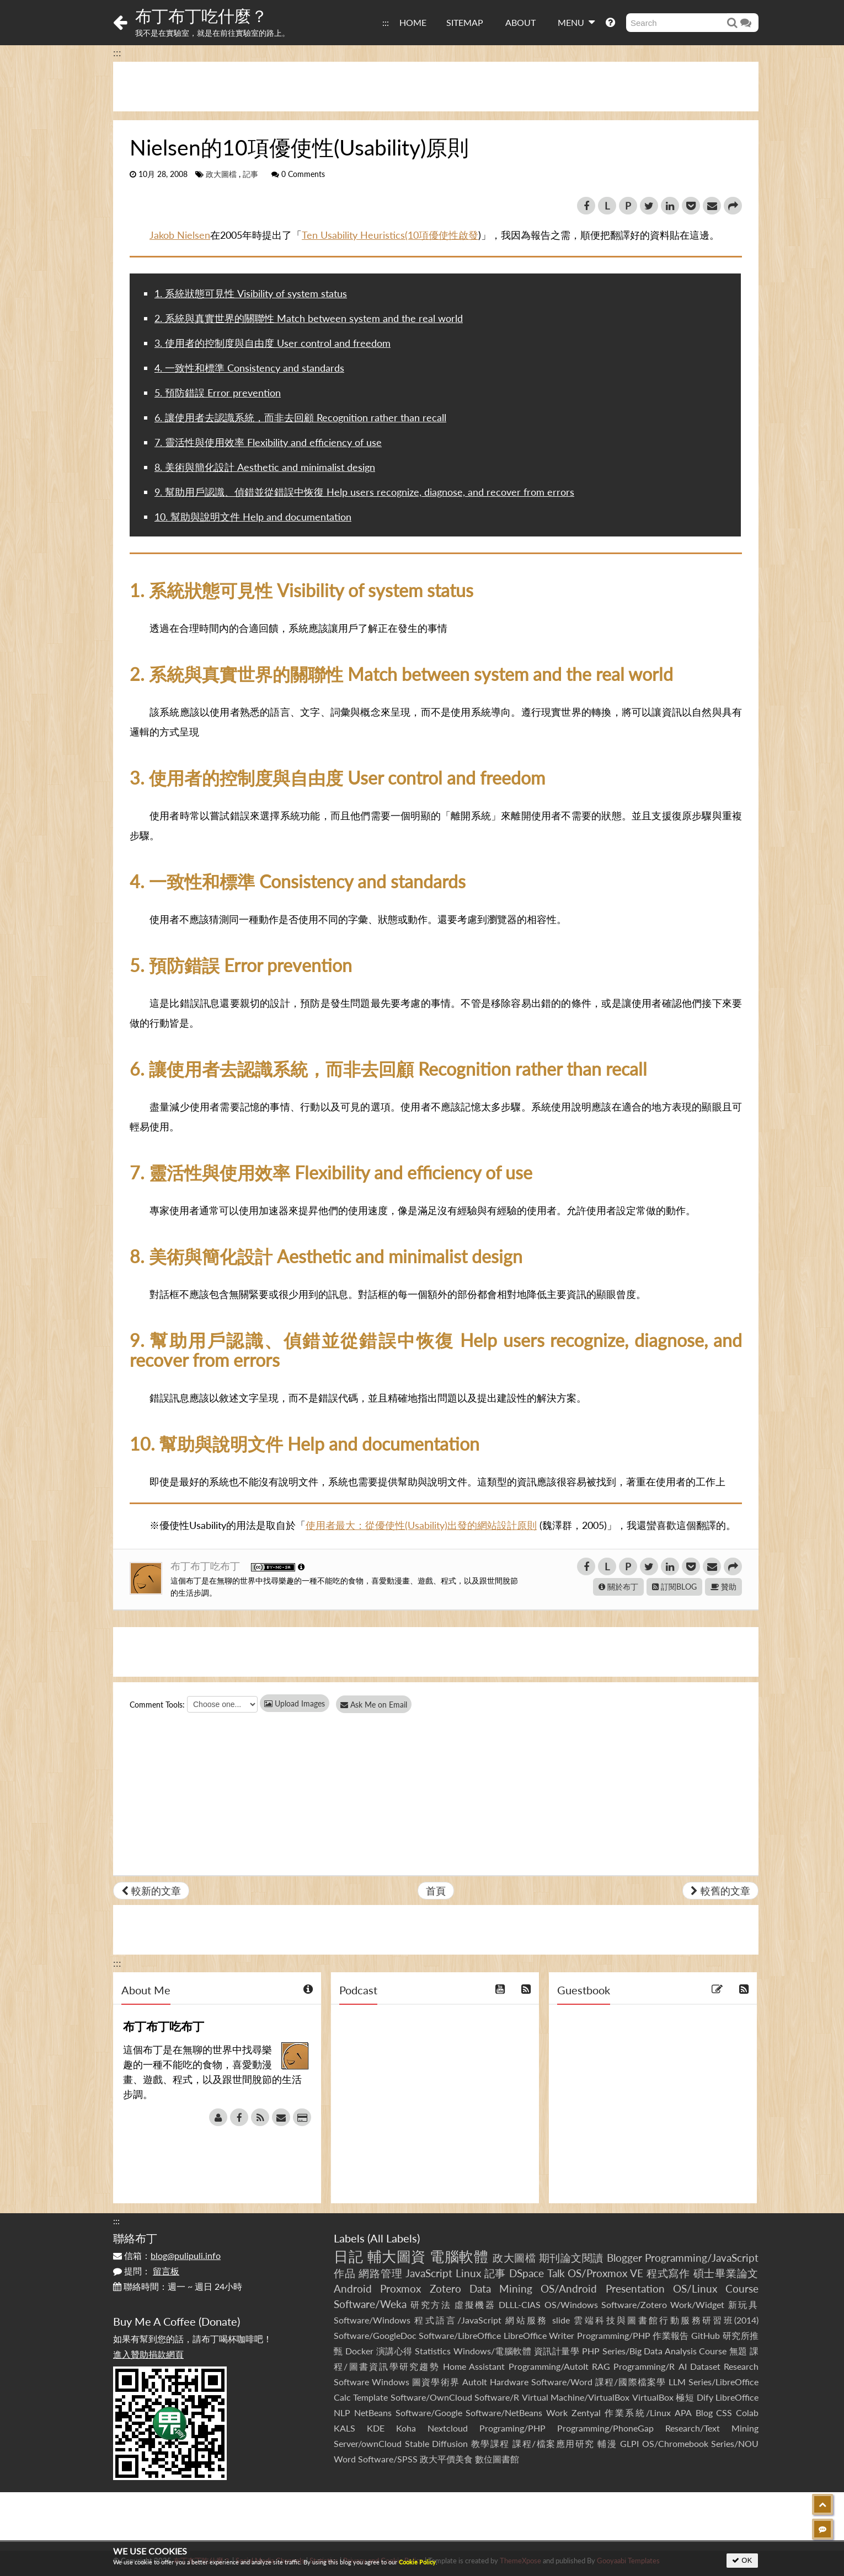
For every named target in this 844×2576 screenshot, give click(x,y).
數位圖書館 (497, 2459)
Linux (468, 2273)
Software (351, 2381)
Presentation (635, 2288)
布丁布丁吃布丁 (206, 1566)
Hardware (509, 2381)
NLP (342, 2412)
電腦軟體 (459, 2256)
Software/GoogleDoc (375, 2335)
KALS (344, 2428)
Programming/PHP (613, 2335)
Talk (556, 2273)
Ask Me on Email (378, 1704)
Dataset (705, 2366)
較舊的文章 (720, 1891)
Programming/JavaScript (701, 2257)
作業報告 (671, 2335)
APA (683, 2412)
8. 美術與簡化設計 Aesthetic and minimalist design (264, 467)
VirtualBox (653, 2397)
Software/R (496, 2397)
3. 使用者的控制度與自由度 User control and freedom (272, 343)
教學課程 (490, 2443)
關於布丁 (618, 1586)
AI (683, 2366)
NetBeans (373, 2412)
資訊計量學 (557, 2351)
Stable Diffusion (436, 2443)
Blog (704, 2412)
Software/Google (429, 2412)
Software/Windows (372, 2320)
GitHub (705, 2335)
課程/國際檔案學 (630, 2381)
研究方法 (430, 2304)
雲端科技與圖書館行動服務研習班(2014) (666, 2320)
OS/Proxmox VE (605, 2273)
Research (741, 2366)
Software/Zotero (634, 2304)
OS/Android (569, 2288)
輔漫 (607, 2443)
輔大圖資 (396, 2256)
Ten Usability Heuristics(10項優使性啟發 (390, 235)
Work (557, 2412)
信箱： (167, 2255)
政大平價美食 (446, 2459)
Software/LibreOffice (460, 2335)
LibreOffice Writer (539, 2335)
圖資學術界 (435, 2381)
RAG (601, 2366)
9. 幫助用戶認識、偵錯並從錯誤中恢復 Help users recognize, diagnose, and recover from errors (364, 492)
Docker (359, 2351)
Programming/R (644, 2366)
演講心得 (394, 2351)
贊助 (723, 1586)
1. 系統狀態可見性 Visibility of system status (250, 293)
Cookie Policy (417, 2562)
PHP (591, 2351)
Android (353, 2288)
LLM (677, 2381)
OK (742, 2560)
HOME (412, 22)
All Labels (393, 2238)
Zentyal (586, 2412)
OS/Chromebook (675, 2443)
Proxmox (400, 2288)
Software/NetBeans (504, 2412)
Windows (390, 2381)
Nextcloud (448, 2428)
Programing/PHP (512, 2428)
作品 (345, 2273)
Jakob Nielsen (179, 235)
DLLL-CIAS (520, 2304)
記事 (250, 174)
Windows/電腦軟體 (492, 2351)
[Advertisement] (435, 86)
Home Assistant (474, 2366)
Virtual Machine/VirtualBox (575, 2397)
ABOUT (520, 22)
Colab (747, 2412)
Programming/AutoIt (549, 2366)
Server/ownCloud (368, 2443)
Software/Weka (370, 2304)
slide (561, 2320)
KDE (375, 2428)
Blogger (624, 2257)
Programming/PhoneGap (605, 2428)
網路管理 (380, 2273)
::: (385, 22)
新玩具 (743, 2304)
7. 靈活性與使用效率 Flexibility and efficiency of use (268, 442)
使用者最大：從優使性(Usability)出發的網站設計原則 (421, 1525)
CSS (724, 2412)
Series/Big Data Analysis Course (664, 2351)
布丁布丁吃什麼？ (201, 15)
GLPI (629, 2443)
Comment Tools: (157, 1704)
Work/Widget (697, 2304)
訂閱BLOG (674, 1586)
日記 (348, 2256)
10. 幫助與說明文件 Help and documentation (252, 517)
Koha (406, 2428)
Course (741, 2288)
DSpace (526, 2273)
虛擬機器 (475, 2304)
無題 (738, 2351)
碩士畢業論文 (726, 2273)
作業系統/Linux (638, 2412)
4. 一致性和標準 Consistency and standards (249, 368)
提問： (146, 2271)
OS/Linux (695, 2288)
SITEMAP (464, 22)
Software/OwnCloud (431, 2397)
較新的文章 (151, 1891)
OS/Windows (571, 2304)
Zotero (445, 2288)
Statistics (433, 2351)
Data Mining (500, 2288)
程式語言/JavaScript (457, 2320)
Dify (705, 2397)
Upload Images (294, 1703)
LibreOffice (736, 2397)
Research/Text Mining (711, 2428)
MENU (576, 22)
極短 (685, 2397)
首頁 (436, 1891)
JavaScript (428, 2273)
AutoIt (474, 2381)
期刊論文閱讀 (571, 2257)
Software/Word (561, 2381)
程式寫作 (668, 2273)
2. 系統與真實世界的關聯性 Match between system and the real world (308, 318)
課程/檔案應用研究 (553, 2443)
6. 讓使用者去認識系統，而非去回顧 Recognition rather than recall (300, 417)
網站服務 (526, 2320)
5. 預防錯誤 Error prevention (217, 393)
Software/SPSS (388, 2459)
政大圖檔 (221, 174)
